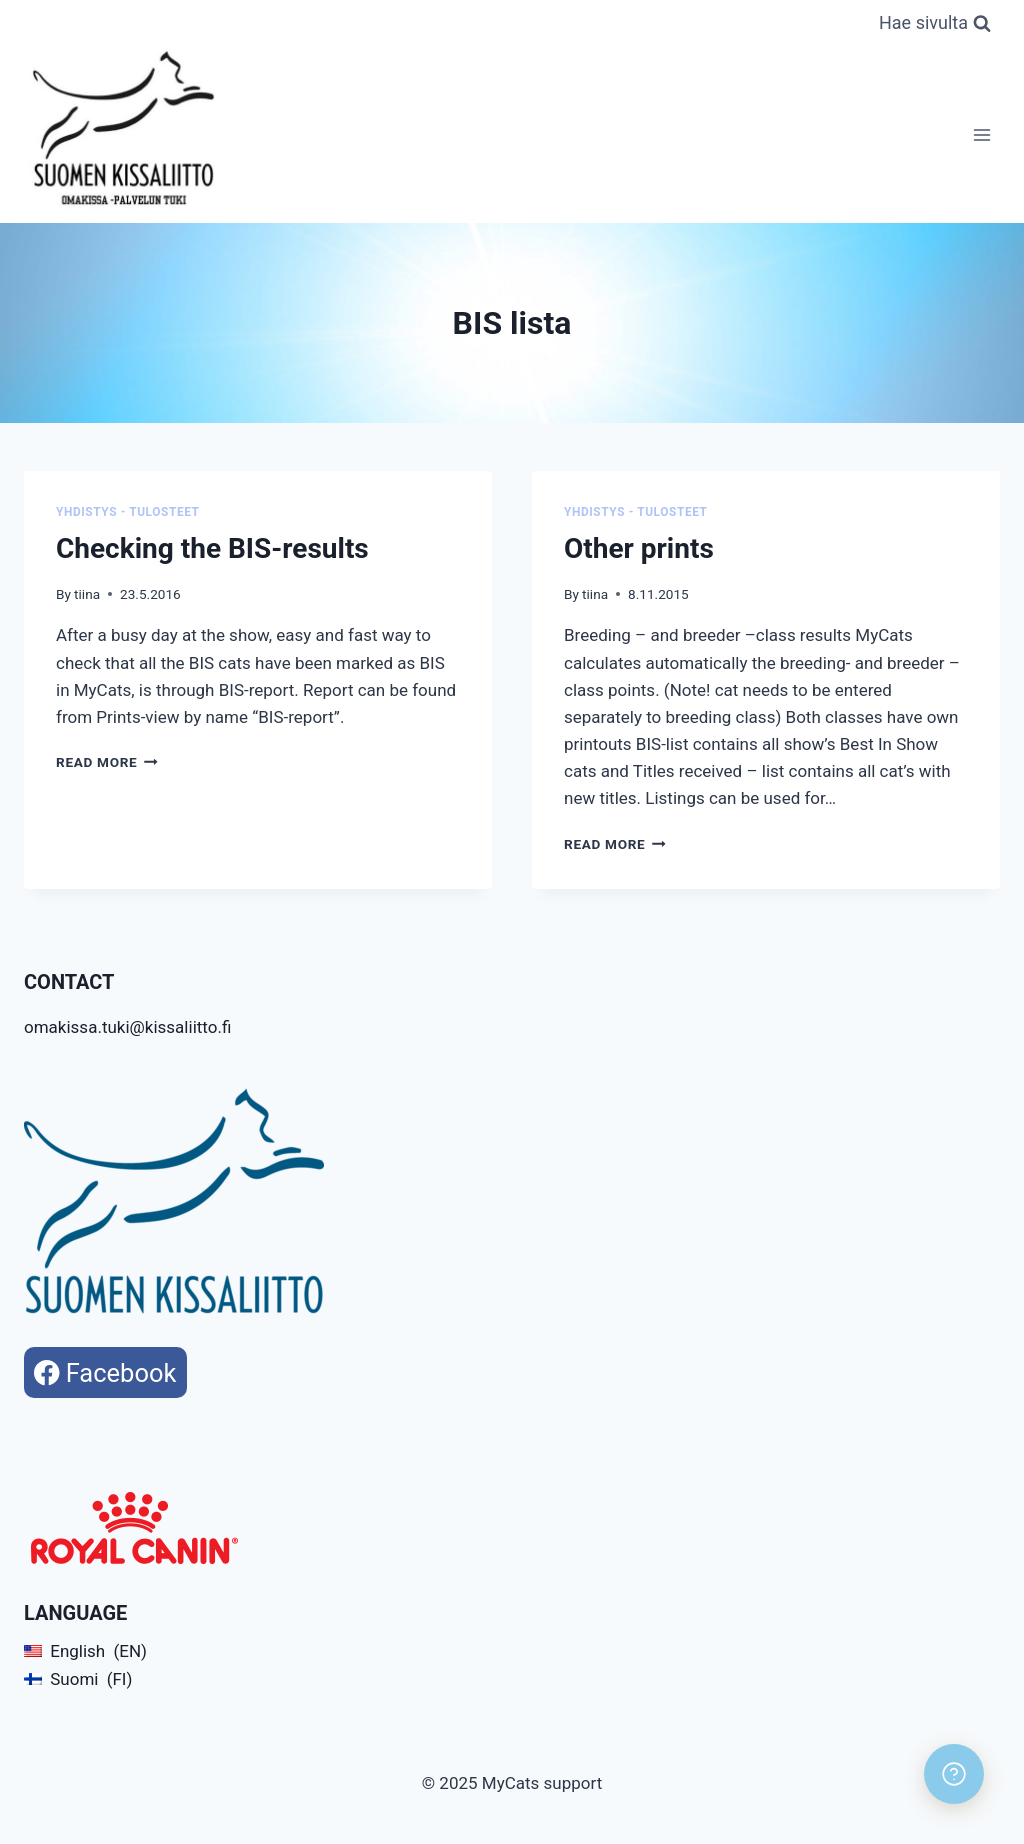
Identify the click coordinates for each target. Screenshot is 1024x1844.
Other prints (639, 548)
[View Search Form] (935, 23)
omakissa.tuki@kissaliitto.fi (127, 1027)
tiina (87, 594)
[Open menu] (981, 134)
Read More (107, 762)
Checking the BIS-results (212, 548)
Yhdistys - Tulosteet (128, 512)
